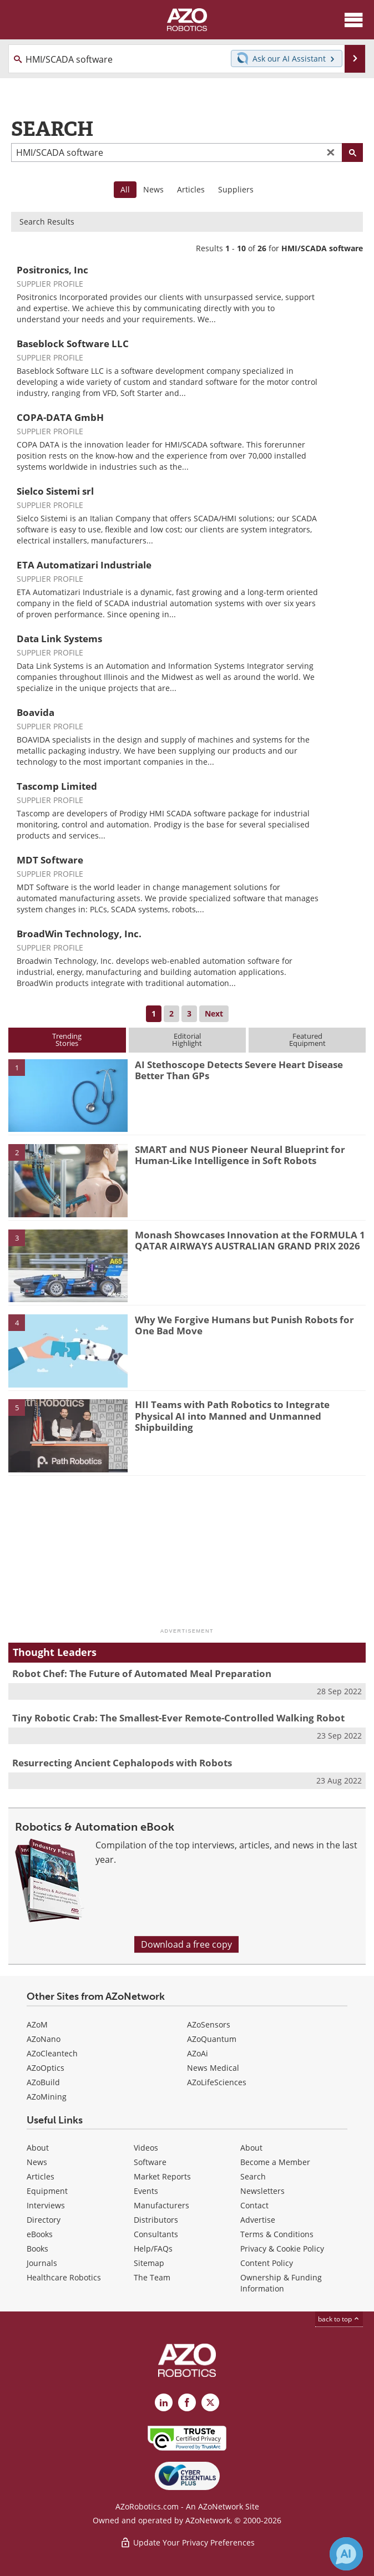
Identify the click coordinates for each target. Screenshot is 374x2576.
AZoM (37, 2024)
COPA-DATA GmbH (60, 417)
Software (150, 2162)
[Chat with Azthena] (346, 2553)
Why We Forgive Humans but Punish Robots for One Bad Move (244, 1325)
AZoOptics (45, 2067)
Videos (146, 2147)
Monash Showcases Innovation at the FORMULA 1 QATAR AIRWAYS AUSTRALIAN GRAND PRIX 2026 (250, 1240)
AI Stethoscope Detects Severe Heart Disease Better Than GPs (239, 1070)
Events (146, 2191)
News (153, 189)
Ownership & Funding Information (281, 2283)
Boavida (35, 712)
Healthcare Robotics (64, 2277)
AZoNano (43, 2039)
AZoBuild (43, 2082)
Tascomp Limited (57, 786)
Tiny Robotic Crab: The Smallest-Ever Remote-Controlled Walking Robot (178, 1717)
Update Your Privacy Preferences (187, 2542)
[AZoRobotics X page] (210, 2402)
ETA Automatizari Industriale (84, 564)
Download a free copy (186, 1944)
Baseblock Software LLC (73, 343)
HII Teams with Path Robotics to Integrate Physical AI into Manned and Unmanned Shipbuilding (232, 1416)
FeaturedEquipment (307, 1039)
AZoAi (197, 2053)
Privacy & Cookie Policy (282, 2248)
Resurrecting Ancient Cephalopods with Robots (122, 1762)
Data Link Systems (59, 638)
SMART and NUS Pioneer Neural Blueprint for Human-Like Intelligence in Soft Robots (240, 1155)
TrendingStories (67, 1039)
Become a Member (275, 2162)
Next (214, 1013)
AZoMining (47, 2096)
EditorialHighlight (187, 1039)
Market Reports (162, 2176)
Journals (42, 2263)
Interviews (46, 2205)
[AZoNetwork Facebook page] (187, 2402)
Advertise (257, 2219)
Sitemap (149, 2263)
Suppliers (236, 189)
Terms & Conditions (277, 2234)
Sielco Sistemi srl (55, 491)
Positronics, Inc (52, 269)
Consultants (156, 2234)
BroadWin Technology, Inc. (79, 933)
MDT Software (50, 859)
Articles (191, 189)
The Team (152, 2277)
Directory (43, 2219)
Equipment (47, 2191)
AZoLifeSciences (216, 2082)
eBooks (40, 2234)
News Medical (213, 2067)
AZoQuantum (211, 2039)
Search (253, 2176)
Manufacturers (161, 2205)
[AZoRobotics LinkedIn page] (164, 2402)
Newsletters (262, 2191)
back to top (339, 2319)
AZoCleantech (52, 2053)
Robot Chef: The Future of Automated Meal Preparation (141, 1673)
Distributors (156, 2219)
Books (37, 2248)
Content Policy (266, 2263)
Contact (254, 2205)
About (38, 2147)
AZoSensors (208, 2024)
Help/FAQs (153, 2248)
